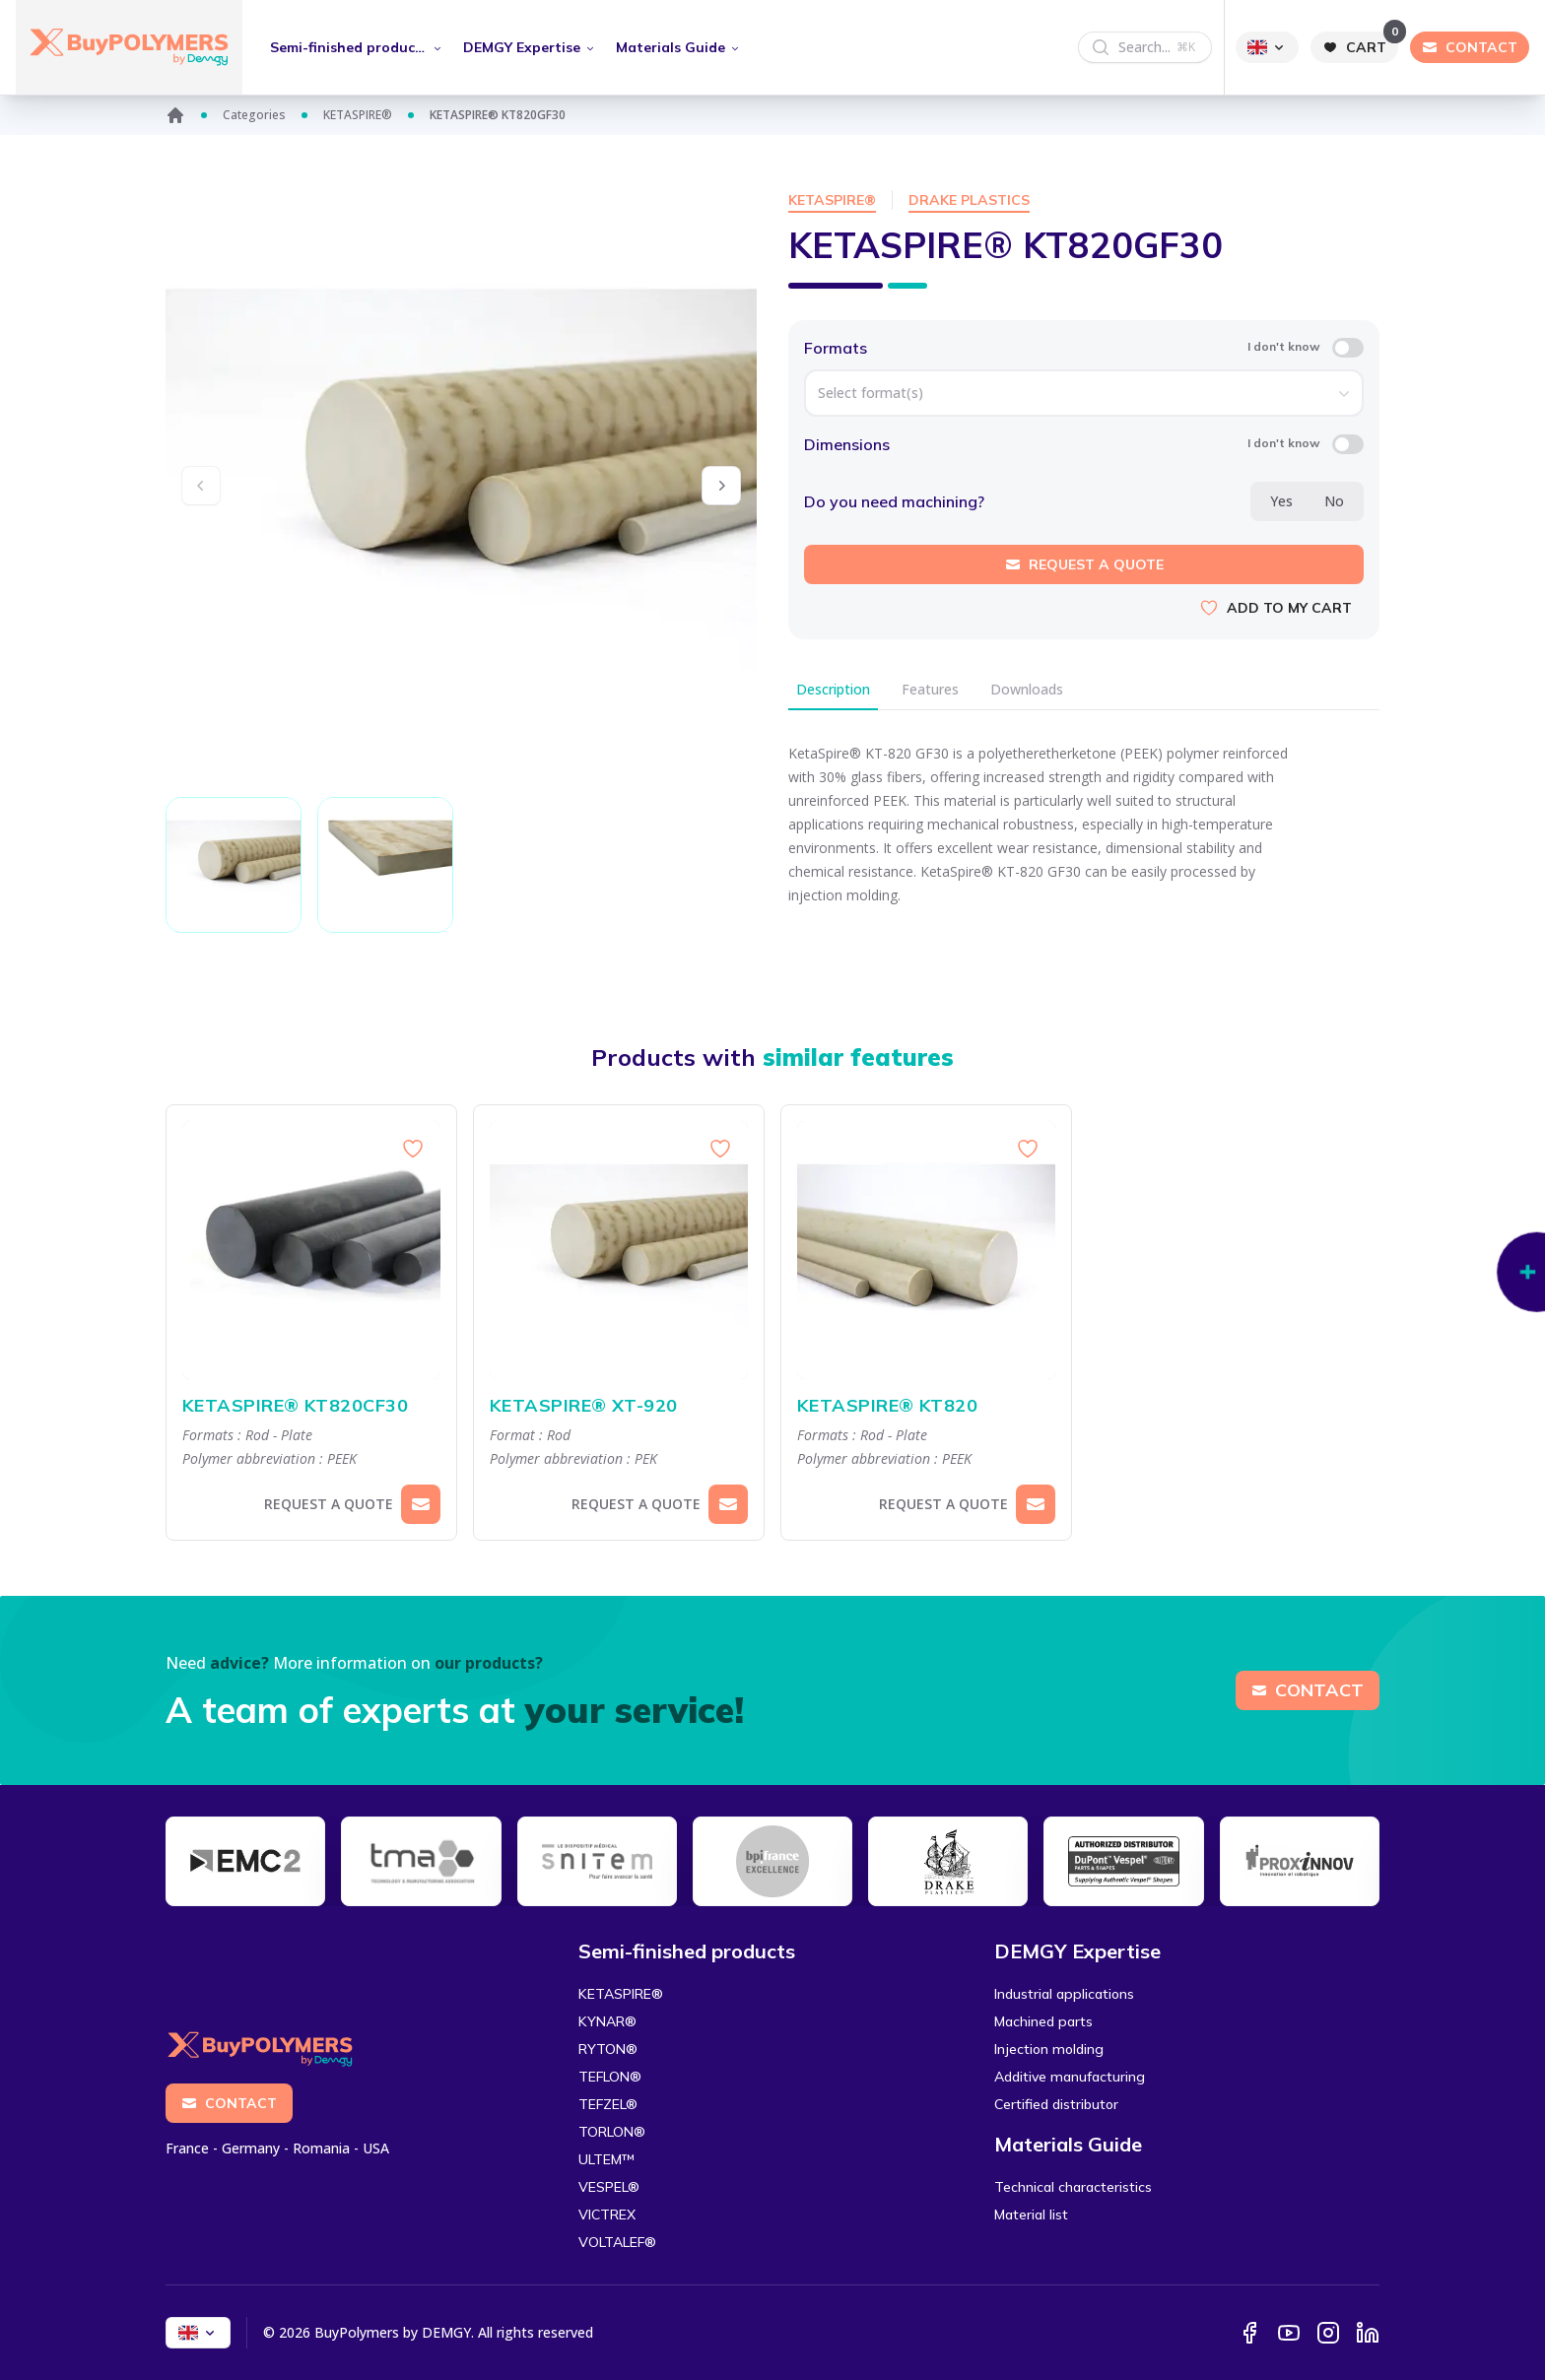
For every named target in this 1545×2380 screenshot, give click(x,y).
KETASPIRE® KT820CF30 (311, 1406)
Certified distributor (1056, 2104)
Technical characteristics (1073, 2187)
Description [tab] (833, 689)
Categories (254, 115)
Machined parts (1043, 2021)
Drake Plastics (969, 200)
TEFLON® (609, 2076)
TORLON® (611, 2132)
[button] (721, 485)
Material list (1031, 2214)
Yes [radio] (1281, 501)
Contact (1307, 1690)
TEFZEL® (608, 2104)
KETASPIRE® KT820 (926, 1406)
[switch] (1348, 348)
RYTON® (608, 2049)
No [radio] (1334, 501)
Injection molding (1049, 2049)
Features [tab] (930, 689)
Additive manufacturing (1069, 2076)
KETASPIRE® (357, 115)
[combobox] (1084, 393)
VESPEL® (608, 2187)
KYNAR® (607, 2021)
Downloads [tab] (1026, 689)
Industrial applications (1064, 1994)
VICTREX (607, 2214)
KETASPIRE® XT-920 (619, 1406)
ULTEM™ (606, 2159)
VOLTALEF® (617, 2242)
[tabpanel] (1083, 832)
